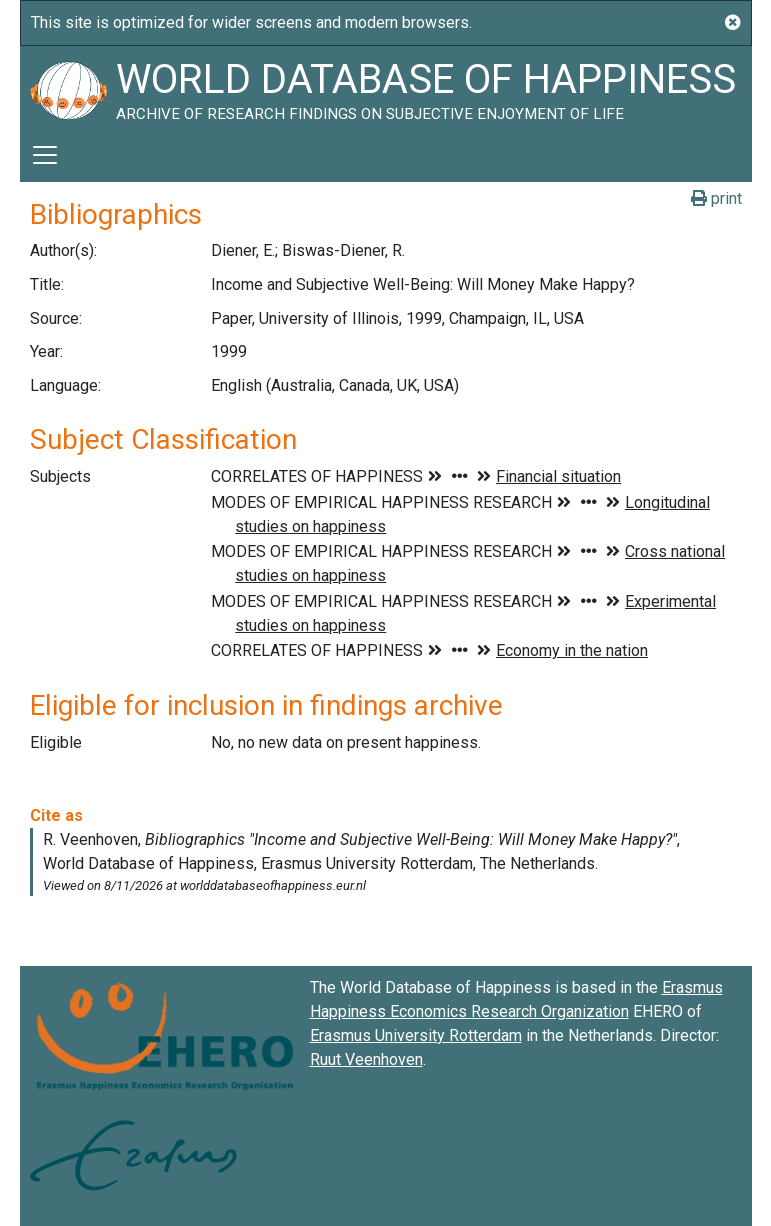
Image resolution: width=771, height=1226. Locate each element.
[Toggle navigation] (45, 155)
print (716, 198)
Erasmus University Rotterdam (416, 1035)
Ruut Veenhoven (366, 1059)
